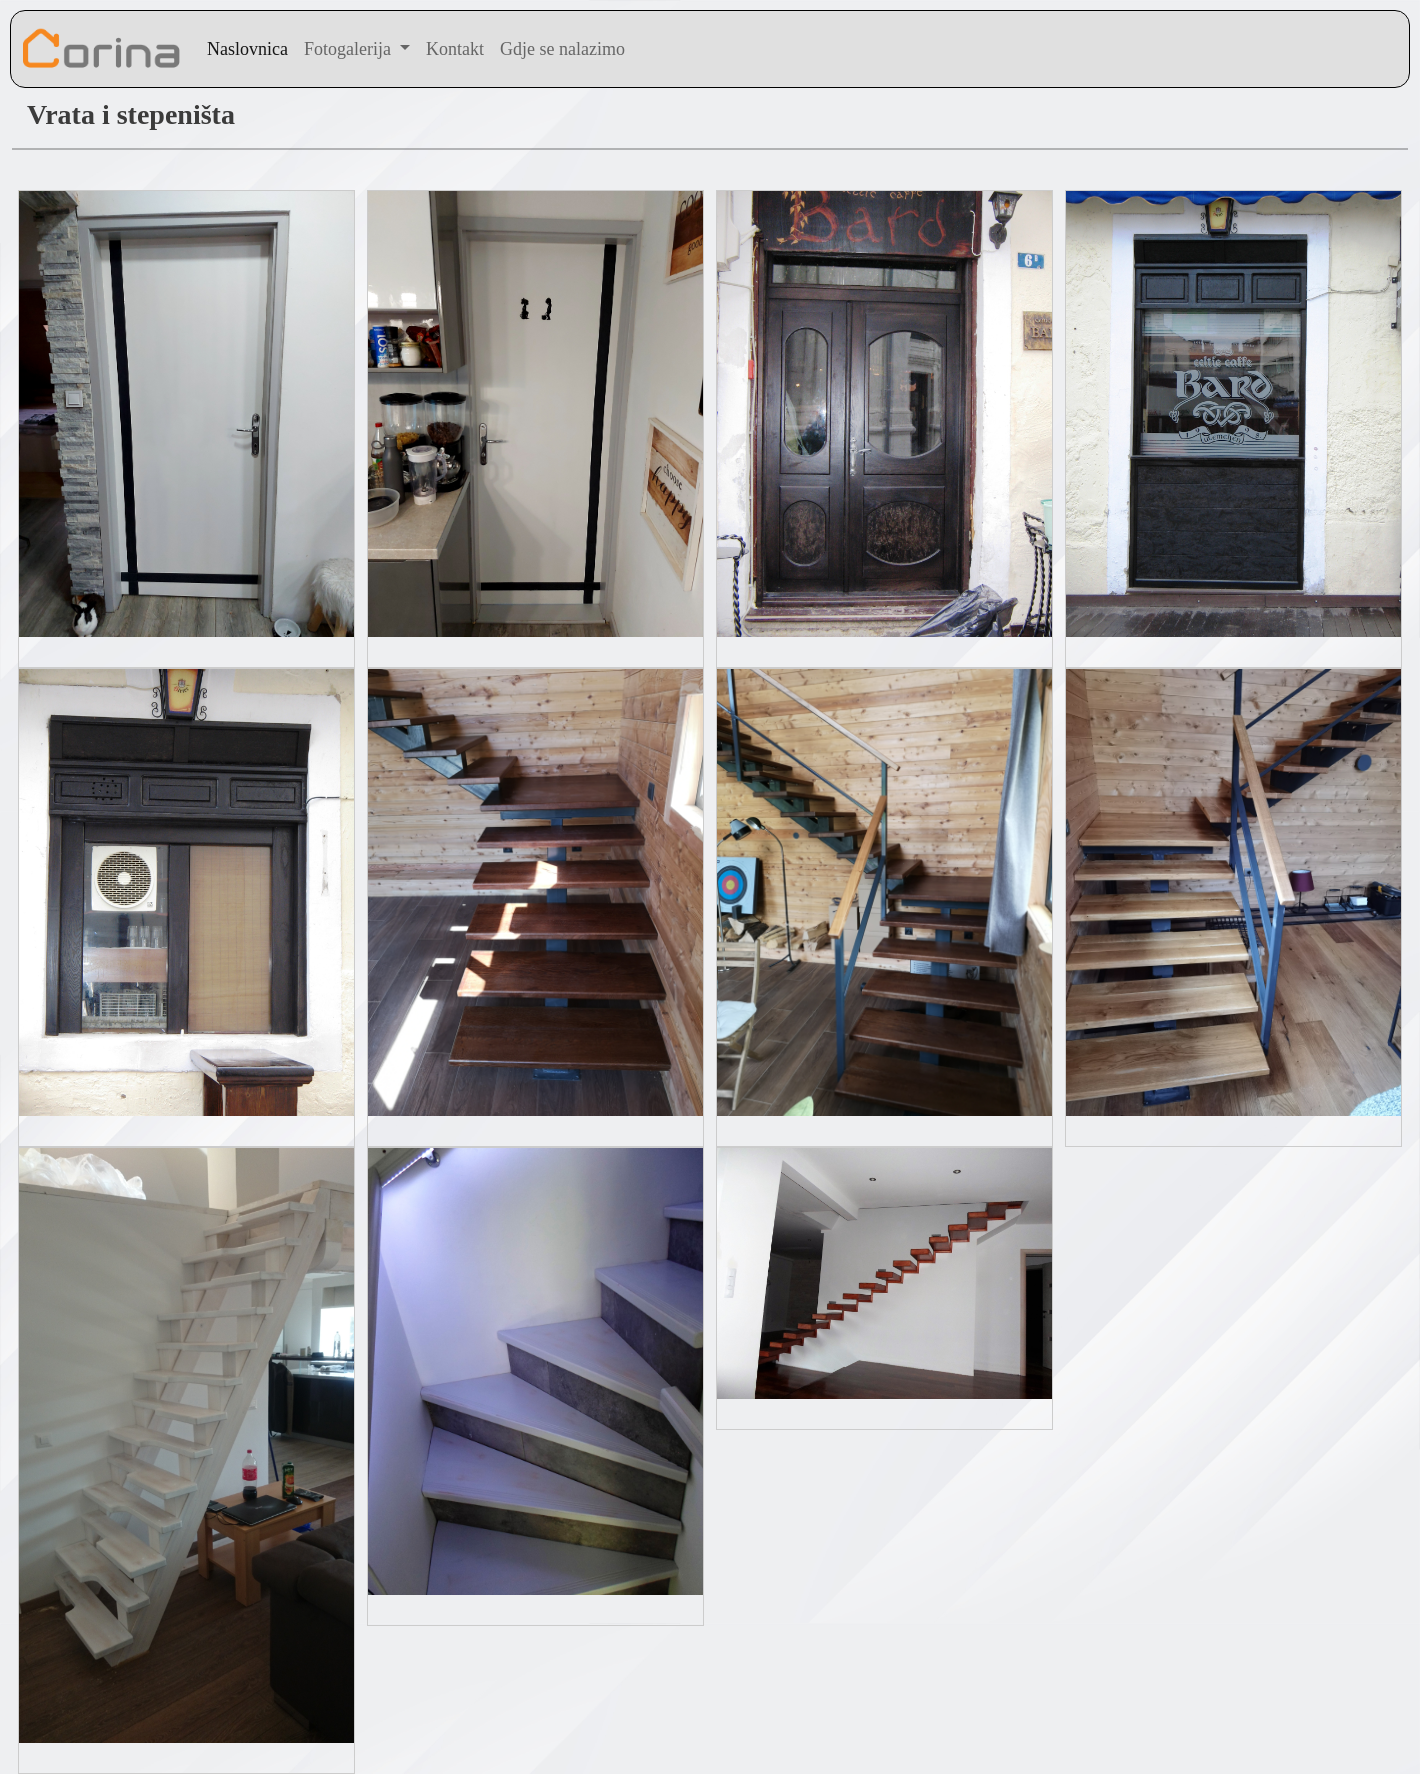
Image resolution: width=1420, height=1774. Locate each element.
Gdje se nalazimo (562, 49)
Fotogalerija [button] (349, 49)
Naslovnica (247, 49)
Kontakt (455, 49)
